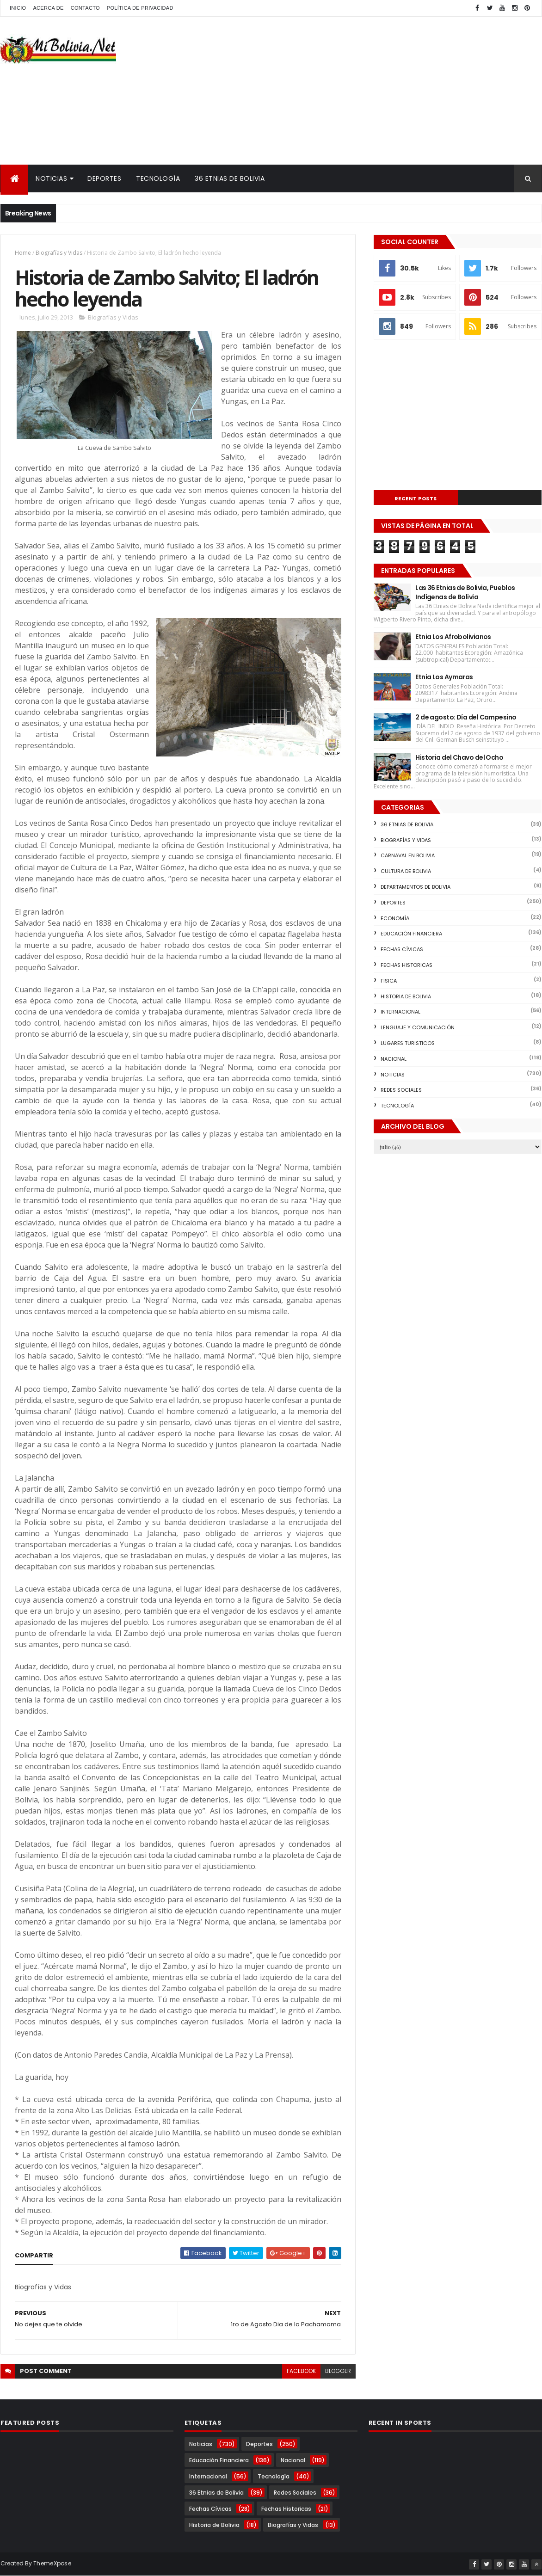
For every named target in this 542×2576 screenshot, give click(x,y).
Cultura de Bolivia (406, 871)
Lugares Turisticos (408, 1043)
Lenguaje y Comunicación (418, 1027)
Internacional (400, 1011)
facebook (301, 2371)
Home (23, 253)
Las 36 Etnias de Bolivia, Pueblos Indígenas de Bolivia (465, 592)
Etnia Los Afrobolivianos (453, 636)
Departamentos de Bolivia (415, 887)
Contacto (85, 8)
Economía (395, 918)
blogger (338, 2371)
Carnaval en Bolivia (408, 855)
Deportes (104, 178)
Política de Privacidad (140, 8)
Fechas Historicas (406, 965)
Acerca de (48, 8)
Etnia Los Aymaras (444, 677)
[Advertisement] (373, 90)
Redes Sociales (401, 1090)
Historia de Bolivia (406, 996)
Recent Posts (415, 498)
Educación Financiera (411, 933)
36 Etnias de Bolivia (230, 178)
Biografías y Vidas (59, 253)
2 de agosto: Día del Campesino (465, 717)
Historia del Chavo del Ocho (459, 757)
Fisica (389, 980)
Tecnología (158, 178)
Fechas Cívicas (402, 949)
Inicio (18, 8)
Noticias (51, 178)
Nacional (393, 1059)
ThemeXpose (52, 2563)
